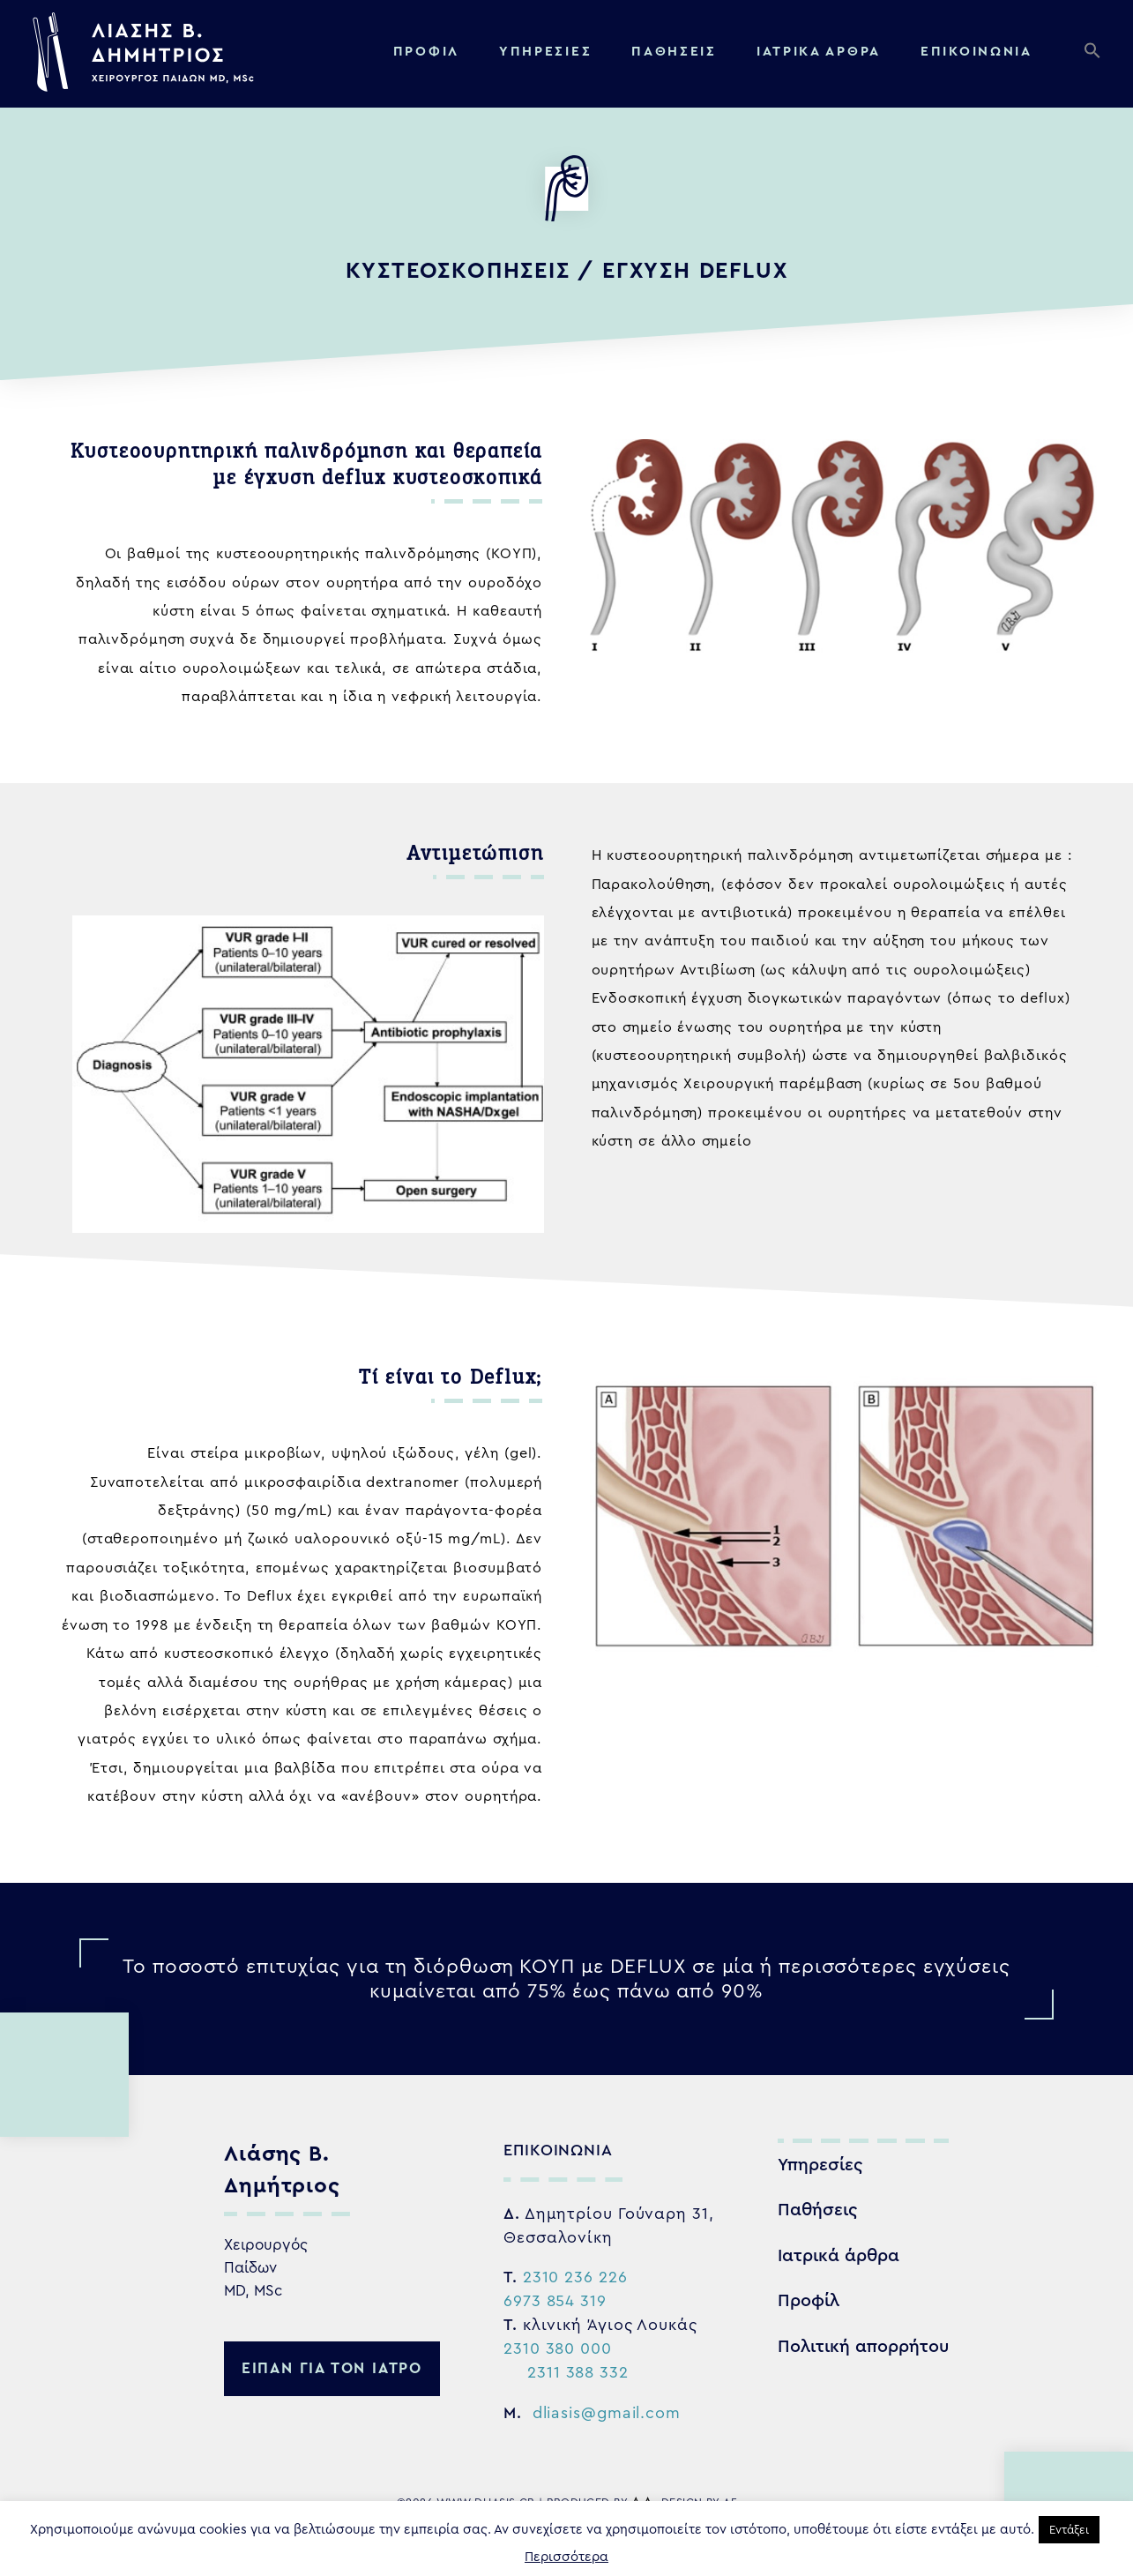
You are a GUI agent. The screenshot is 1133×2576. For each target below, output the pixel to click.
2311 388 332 (578, 2372)
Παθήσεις (674, 51)
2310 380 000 (557, 2348)
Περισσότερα (566, 2557)
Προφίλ (426, 51)
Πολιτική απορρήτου (863, 2347)
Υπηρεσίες (545, 51)
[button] (1096, 55)
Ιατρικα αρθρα (819, 51)
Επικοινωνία (976, 51)
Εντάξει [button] (1069, 2529)
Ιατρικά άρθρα (838, 2256)
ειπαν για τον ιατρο (332, 2368)
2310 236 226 (575, 2277)
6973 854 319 (555, 2301)
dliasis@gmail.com (607, 2413)
